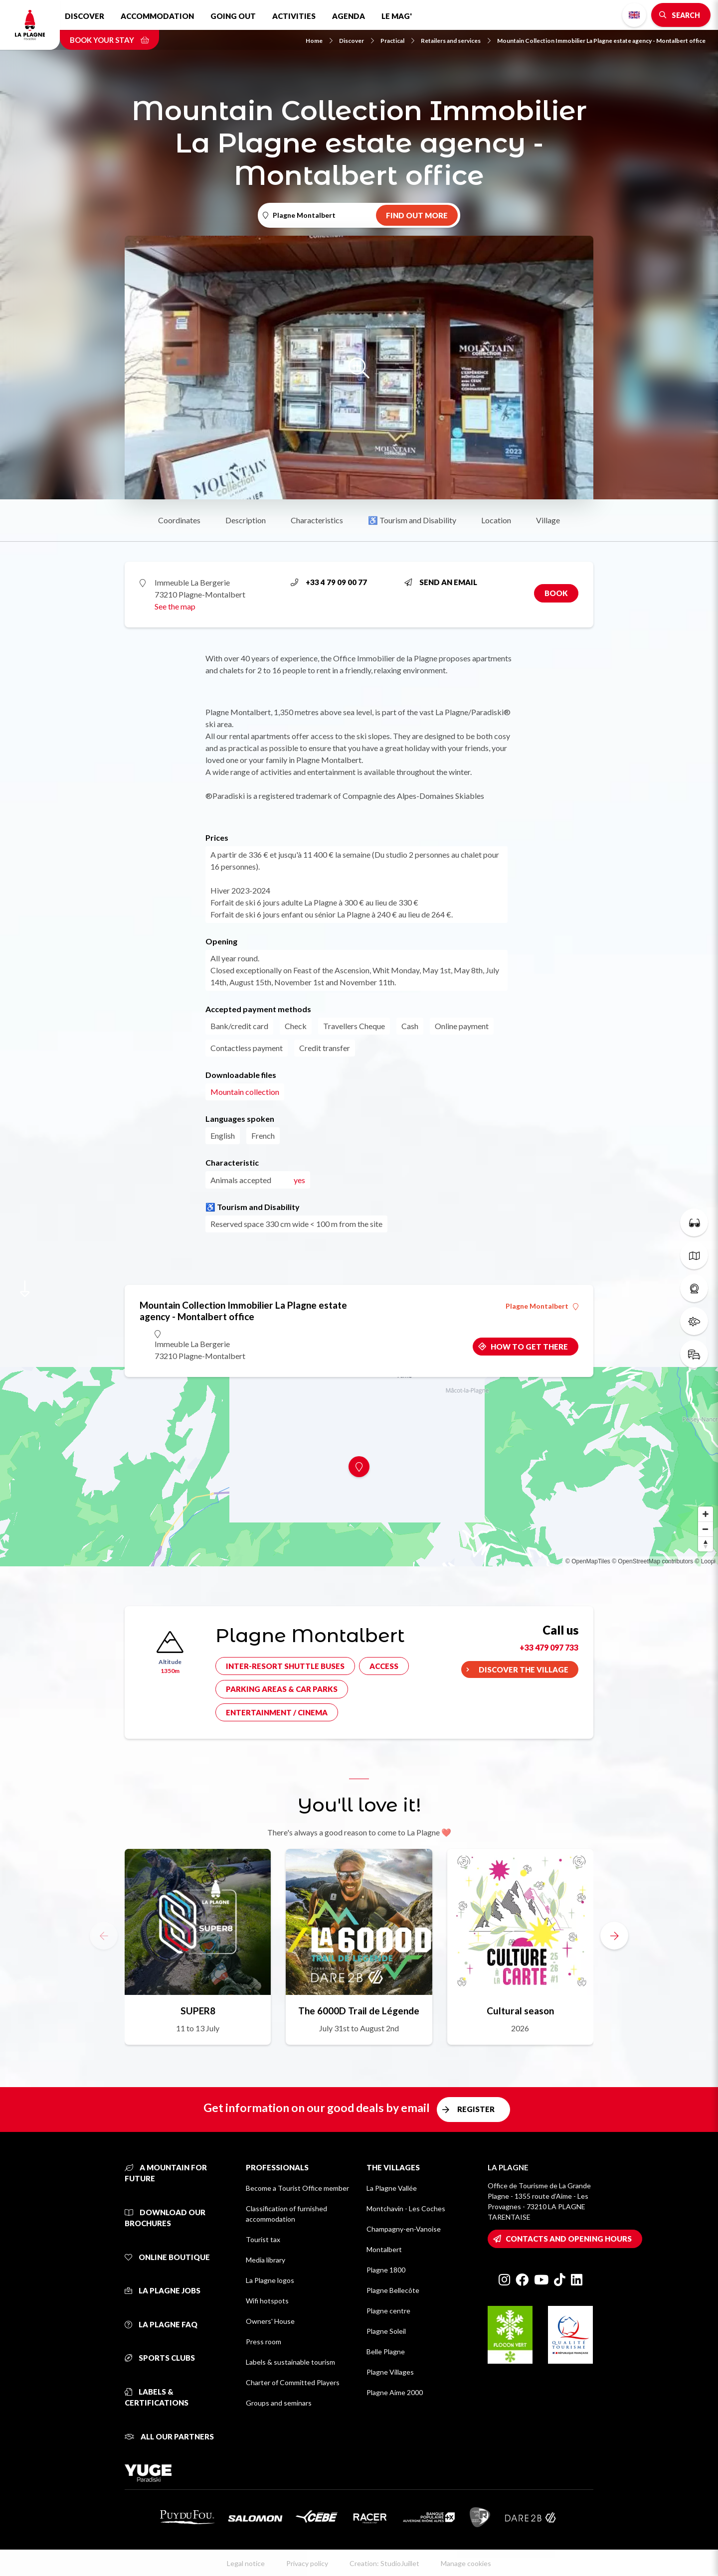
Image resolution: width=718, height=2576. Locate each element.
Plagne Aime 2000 (394, 2392)
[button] (614, 1936)
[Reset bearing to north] (705, 1543)
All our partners (169, 2436)
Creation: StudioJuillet (384, 2563)
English (634, 14)
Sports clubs (160, 2357)
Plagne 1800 (385, 2270)
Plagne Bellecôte (392, 2290)
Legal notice (246, 2563)
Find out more (417, 215)
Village (548, 520)
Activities (294, 15)
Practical (397, 40)
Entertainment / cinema (277, 1712)
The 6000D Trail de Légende (358, 2010)
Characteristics (317, 520)
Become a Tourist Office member (297, 2188)
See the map (175, 606)
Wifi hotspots (267, 2300)
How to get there (529, 1346)
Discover (84, 15)
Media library (265, 2260)
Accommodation (157, 15)
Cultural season (520, 2010)
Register (476, 2109)
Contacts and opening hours (569, 2238)
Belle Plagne (385, 2351)
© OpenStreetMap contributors (652, 1561)
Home (319, 40)
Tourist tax (263, 2239)
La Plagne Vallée (391, 2188)
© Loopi (705, 1561)
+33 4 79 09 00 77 (329, 582)
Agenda (348, 15)
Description (245, 520)
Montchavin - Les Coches (405, 2208)
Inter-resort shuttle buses (285, 1666)
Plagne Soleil (386, 2331)
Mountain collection (244, 1091)
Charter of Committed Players (293, 2382)
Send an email (440, 582)
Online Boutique (167, 2257)
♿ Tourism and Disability (412, 520)
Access (383, 1666)
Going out (233, 15)
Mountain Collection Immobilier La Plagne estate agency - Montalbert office (601, 40)
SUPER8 (197, 2010)
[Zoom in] (705, 1514)
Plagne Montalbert (542, 1306)
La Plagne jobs (162, 2290)
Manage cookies (466, 2563)
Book (556, 593)
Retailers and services (456, 40)
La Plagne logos (270, 2280)
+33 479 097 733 (549, 1647)
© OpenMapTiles (587, 1561)
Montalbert (384, 2249)
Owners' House (270, 2321)
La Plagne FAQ (161, 2324)
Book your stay (109, 39)
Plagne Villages (390, 2372)
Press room (263, 2341)
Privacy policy (307, 2563)
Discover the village (523, 1669)
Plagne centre (388, 2310)
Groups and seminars (279, 2403)
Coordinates (179, 520)
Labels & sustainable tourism (290, 2362)
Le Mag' (396, 15)
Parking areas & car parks (282, 1688)
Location (496, 520)
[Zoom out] (705, 1528)
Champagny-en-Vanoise (403, 2229)
